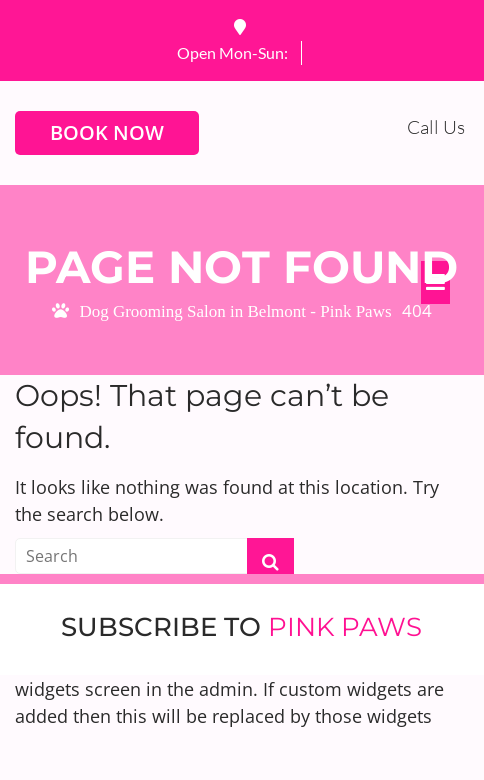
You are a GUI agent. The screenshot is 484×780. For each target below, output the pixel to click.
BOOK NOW (107, 132)
